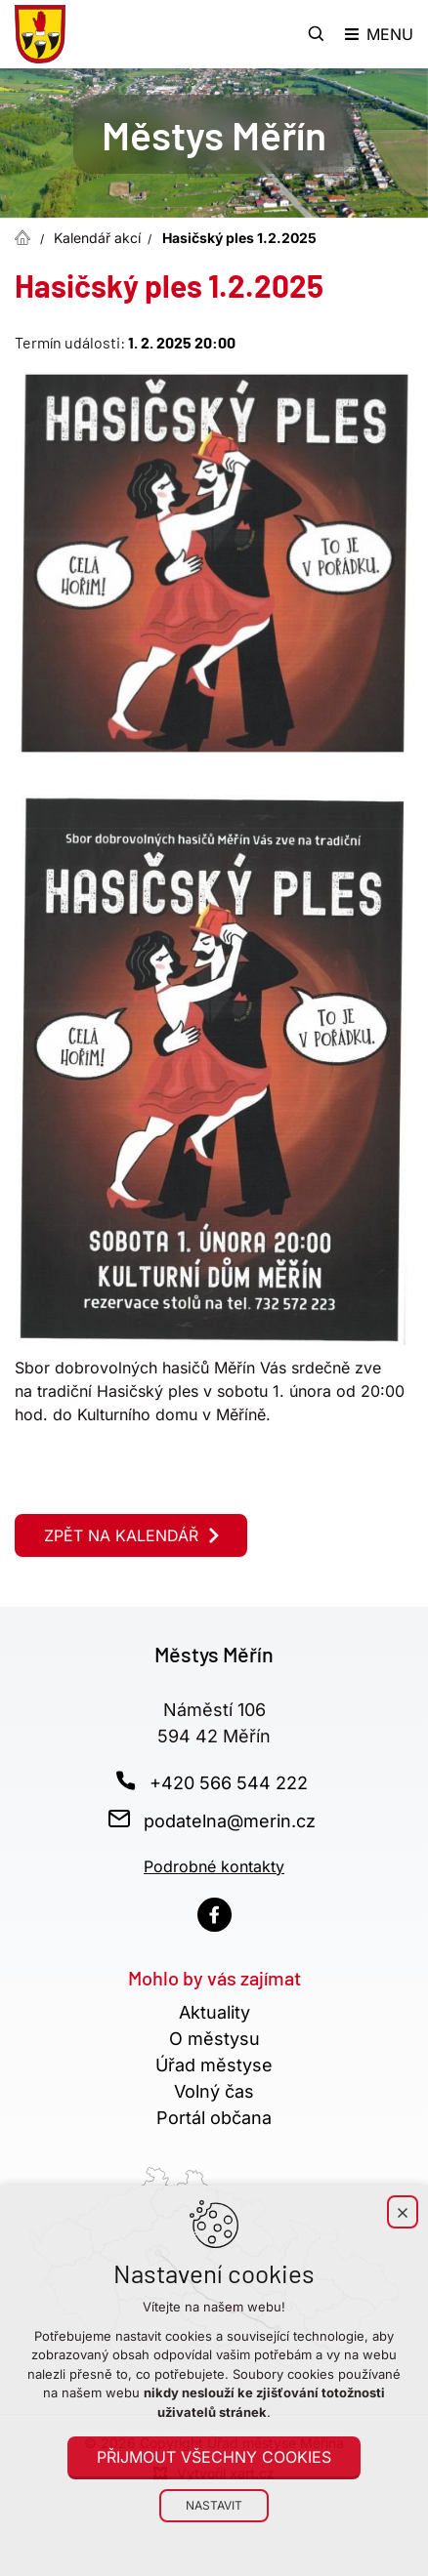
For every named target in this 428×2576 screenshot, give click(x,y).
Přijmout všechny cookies (214, 2457)
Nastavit (214, 2505)
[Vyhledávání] (316, 34)
